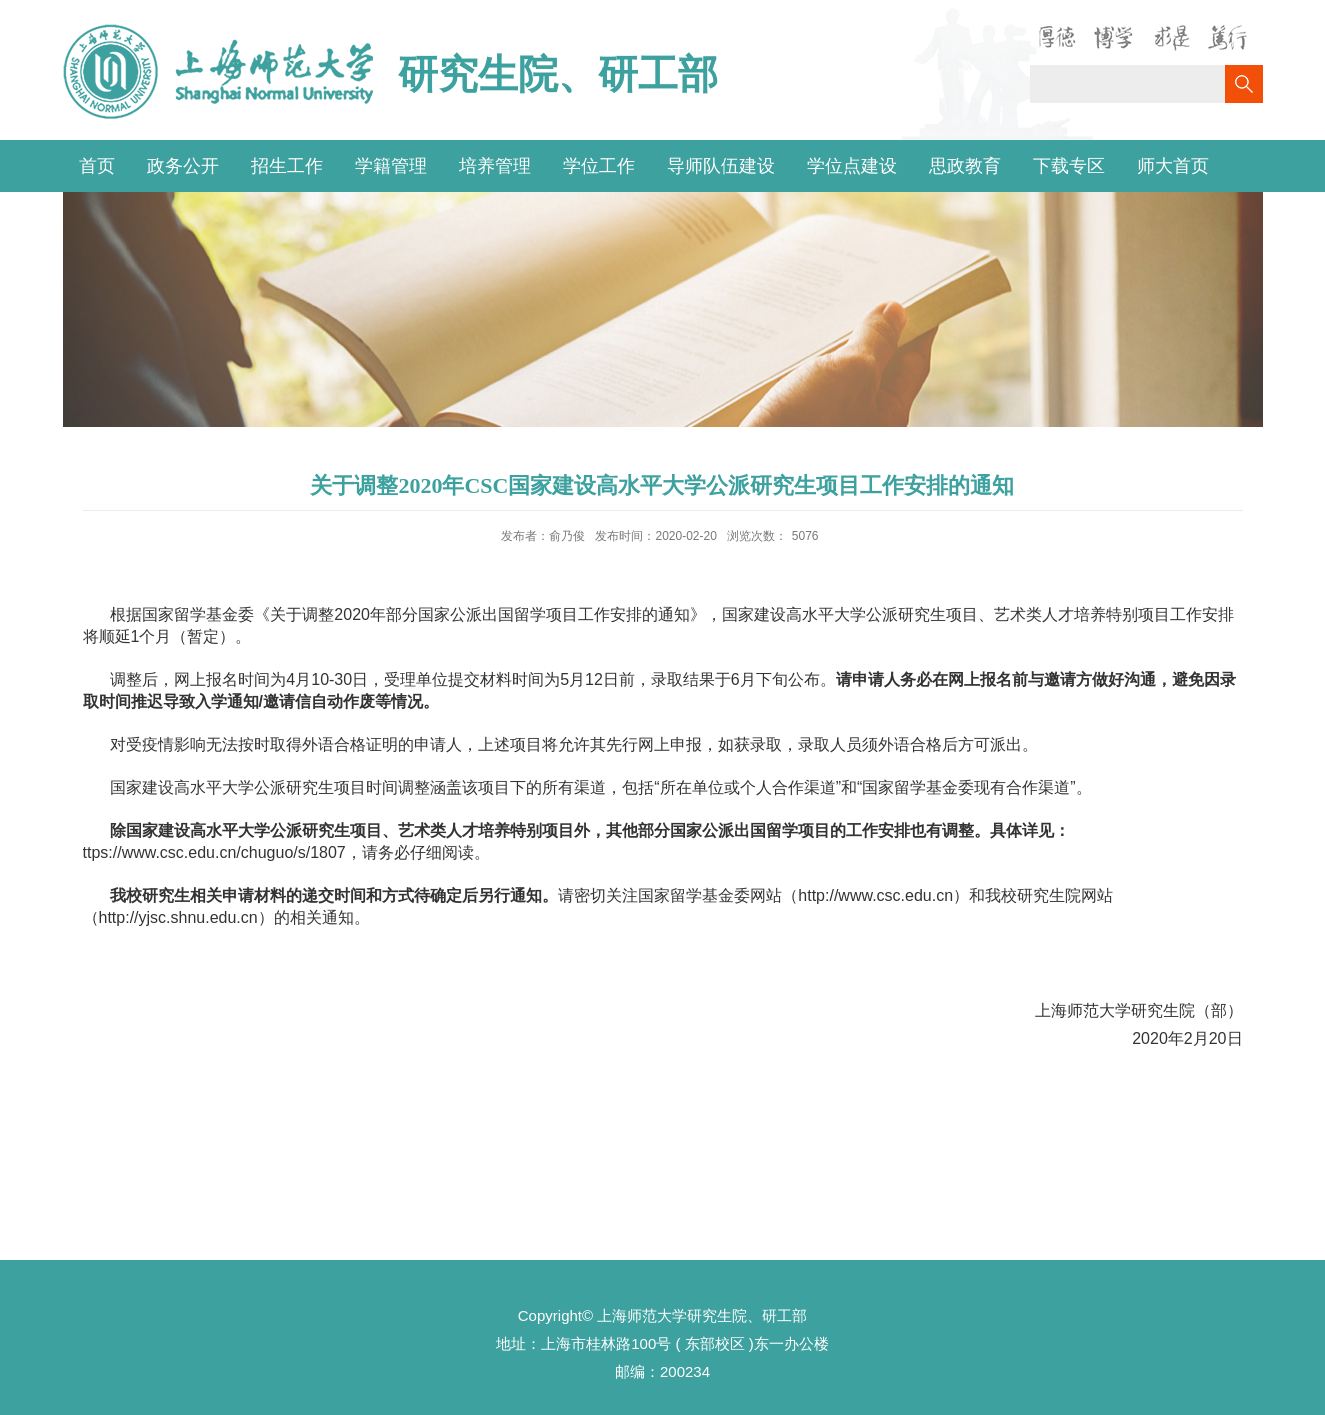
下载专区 (1069, 166)
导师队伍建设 (721, 166)
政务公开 (183, 166)
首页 (97, 166)
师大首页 (1173, 166)
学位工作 (599, 166)
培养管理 (495, 166)
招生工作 (287, 166)
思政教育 (965, 166)
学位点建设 (852, 166)
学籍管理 (391, 166)
